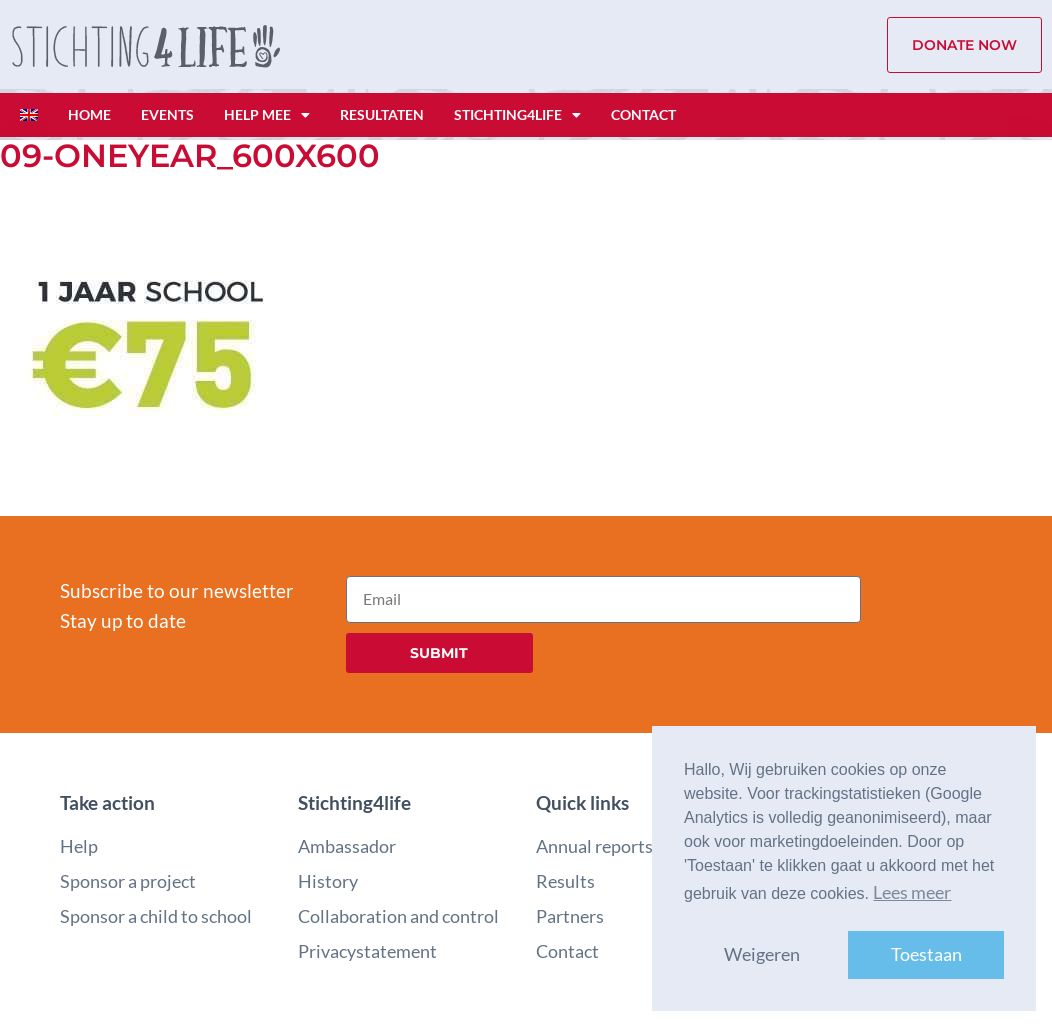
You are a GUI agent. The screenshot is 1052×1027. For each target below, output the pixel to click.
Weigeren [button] (762, 954)
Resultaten (382, 114)
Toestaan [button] (926, 954)
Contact (643, 114)
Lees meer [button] (912, 892)
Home (89, 114)
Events (167, 114)
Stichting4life (517, 115)
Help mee (267, 115)
